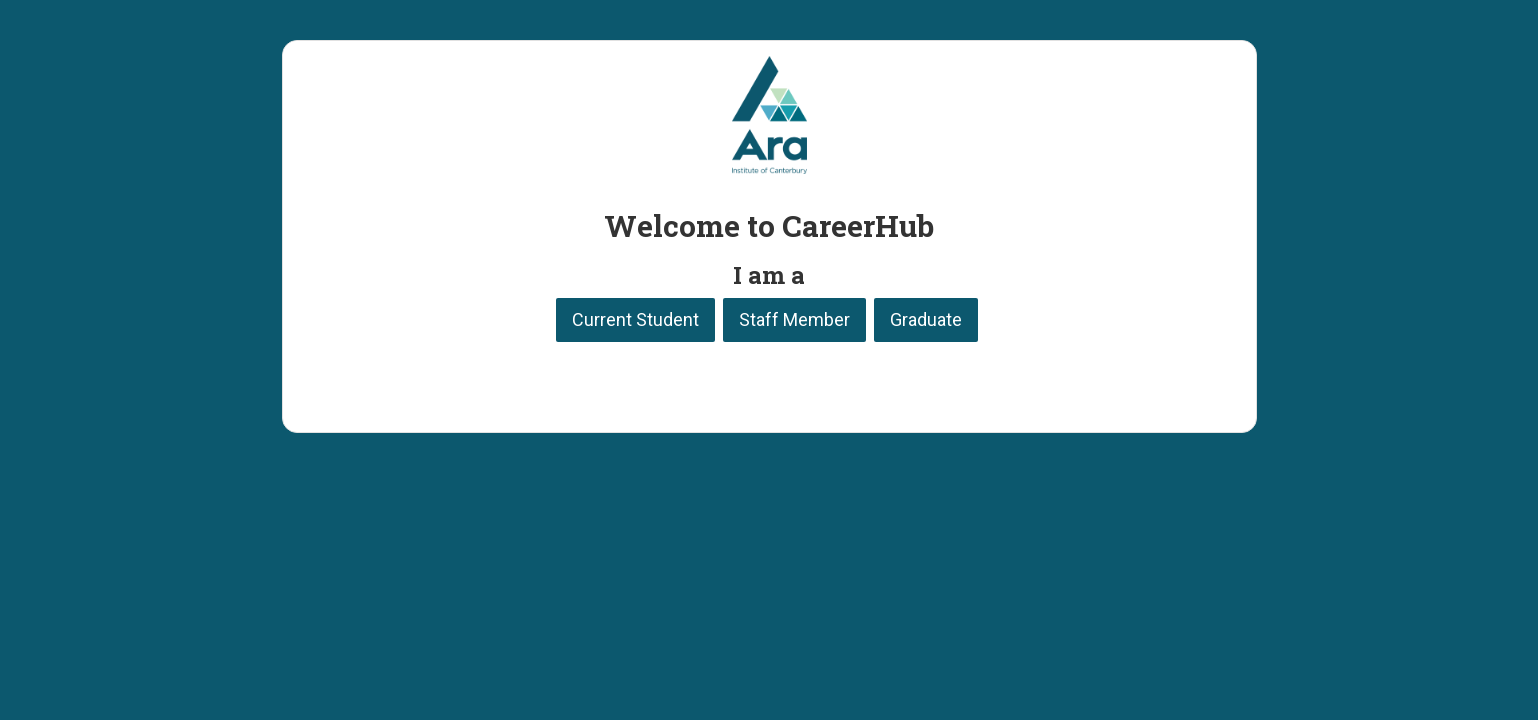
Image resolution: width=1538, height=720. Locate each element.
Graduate (926, 319)
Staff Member (794, 319)
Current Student (635, 319)
